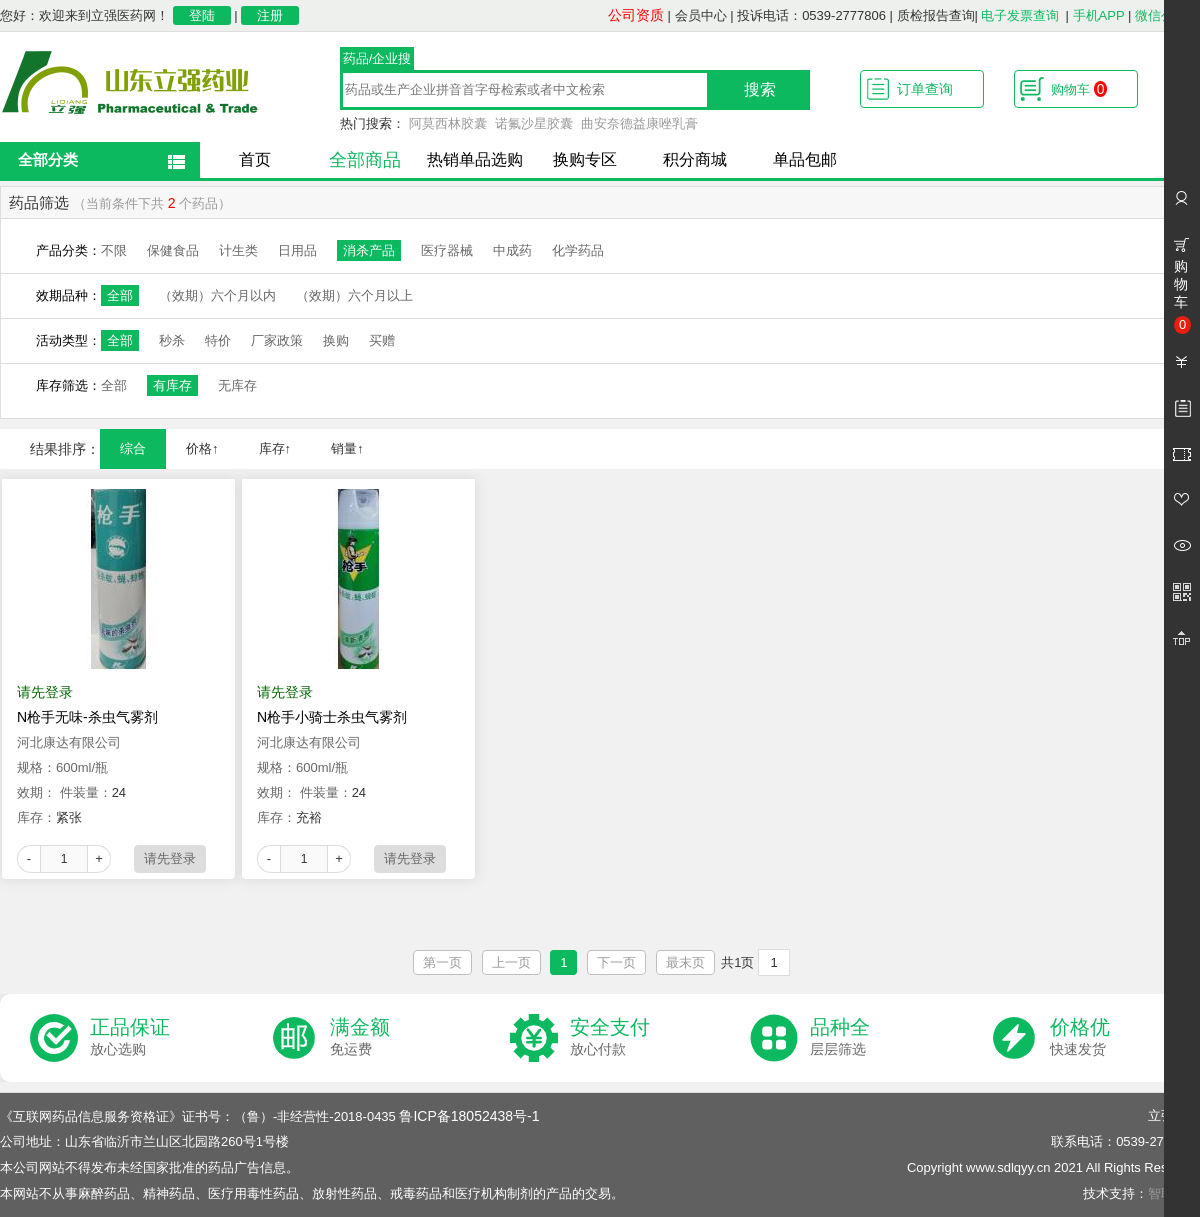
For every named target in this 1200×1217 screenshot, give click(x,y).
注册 (270, 15)
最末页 (685, 962)
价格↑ (202, 448)
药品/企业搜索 (377, 61)
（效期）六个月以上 (354, 295)
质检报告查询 (936, 15)
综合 (133, 448)
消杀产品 (369, 250)
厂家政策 (277, 340)
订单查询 (925, 89)
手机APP (1099, 15)
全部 (120, 295)
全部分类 (48, 159)
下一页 (616, 962)
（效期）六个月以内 (217, 295)
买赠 (382, 340)
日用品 (297, 250)
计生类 (238, 250)
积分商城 (695, 159)
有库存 (172, 385)
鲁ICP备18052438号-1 (469, 1116)
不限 (114, 250)
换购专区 (585, 159)
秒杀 (172, 340)
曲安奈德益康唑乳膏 (639, 123)
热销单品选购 (475, 159)
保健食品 (173, 250)
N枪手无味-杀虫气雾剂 (87, 717)
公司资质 (636, 15)
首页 (255, 159)
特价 (218, 340)
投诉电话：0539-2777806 (811, 15)
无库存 (237, 385)
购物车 (1079, 89)
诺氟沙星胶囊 (534, 123)
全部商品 (365, 160)
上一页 (511, 962)
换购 (336, 340)
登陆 (202, 15)
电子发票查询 (1020, 15)
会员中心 (701, 15)
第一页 (442, 962)
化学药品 (578, 250)
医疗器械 (447, 250)
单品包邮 (805, 159)
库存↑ (275, 448)
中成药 (512, 250)
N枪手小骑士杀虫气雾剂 (332, 717)
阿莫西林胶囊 (448, 123)
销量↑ (347, 448)
